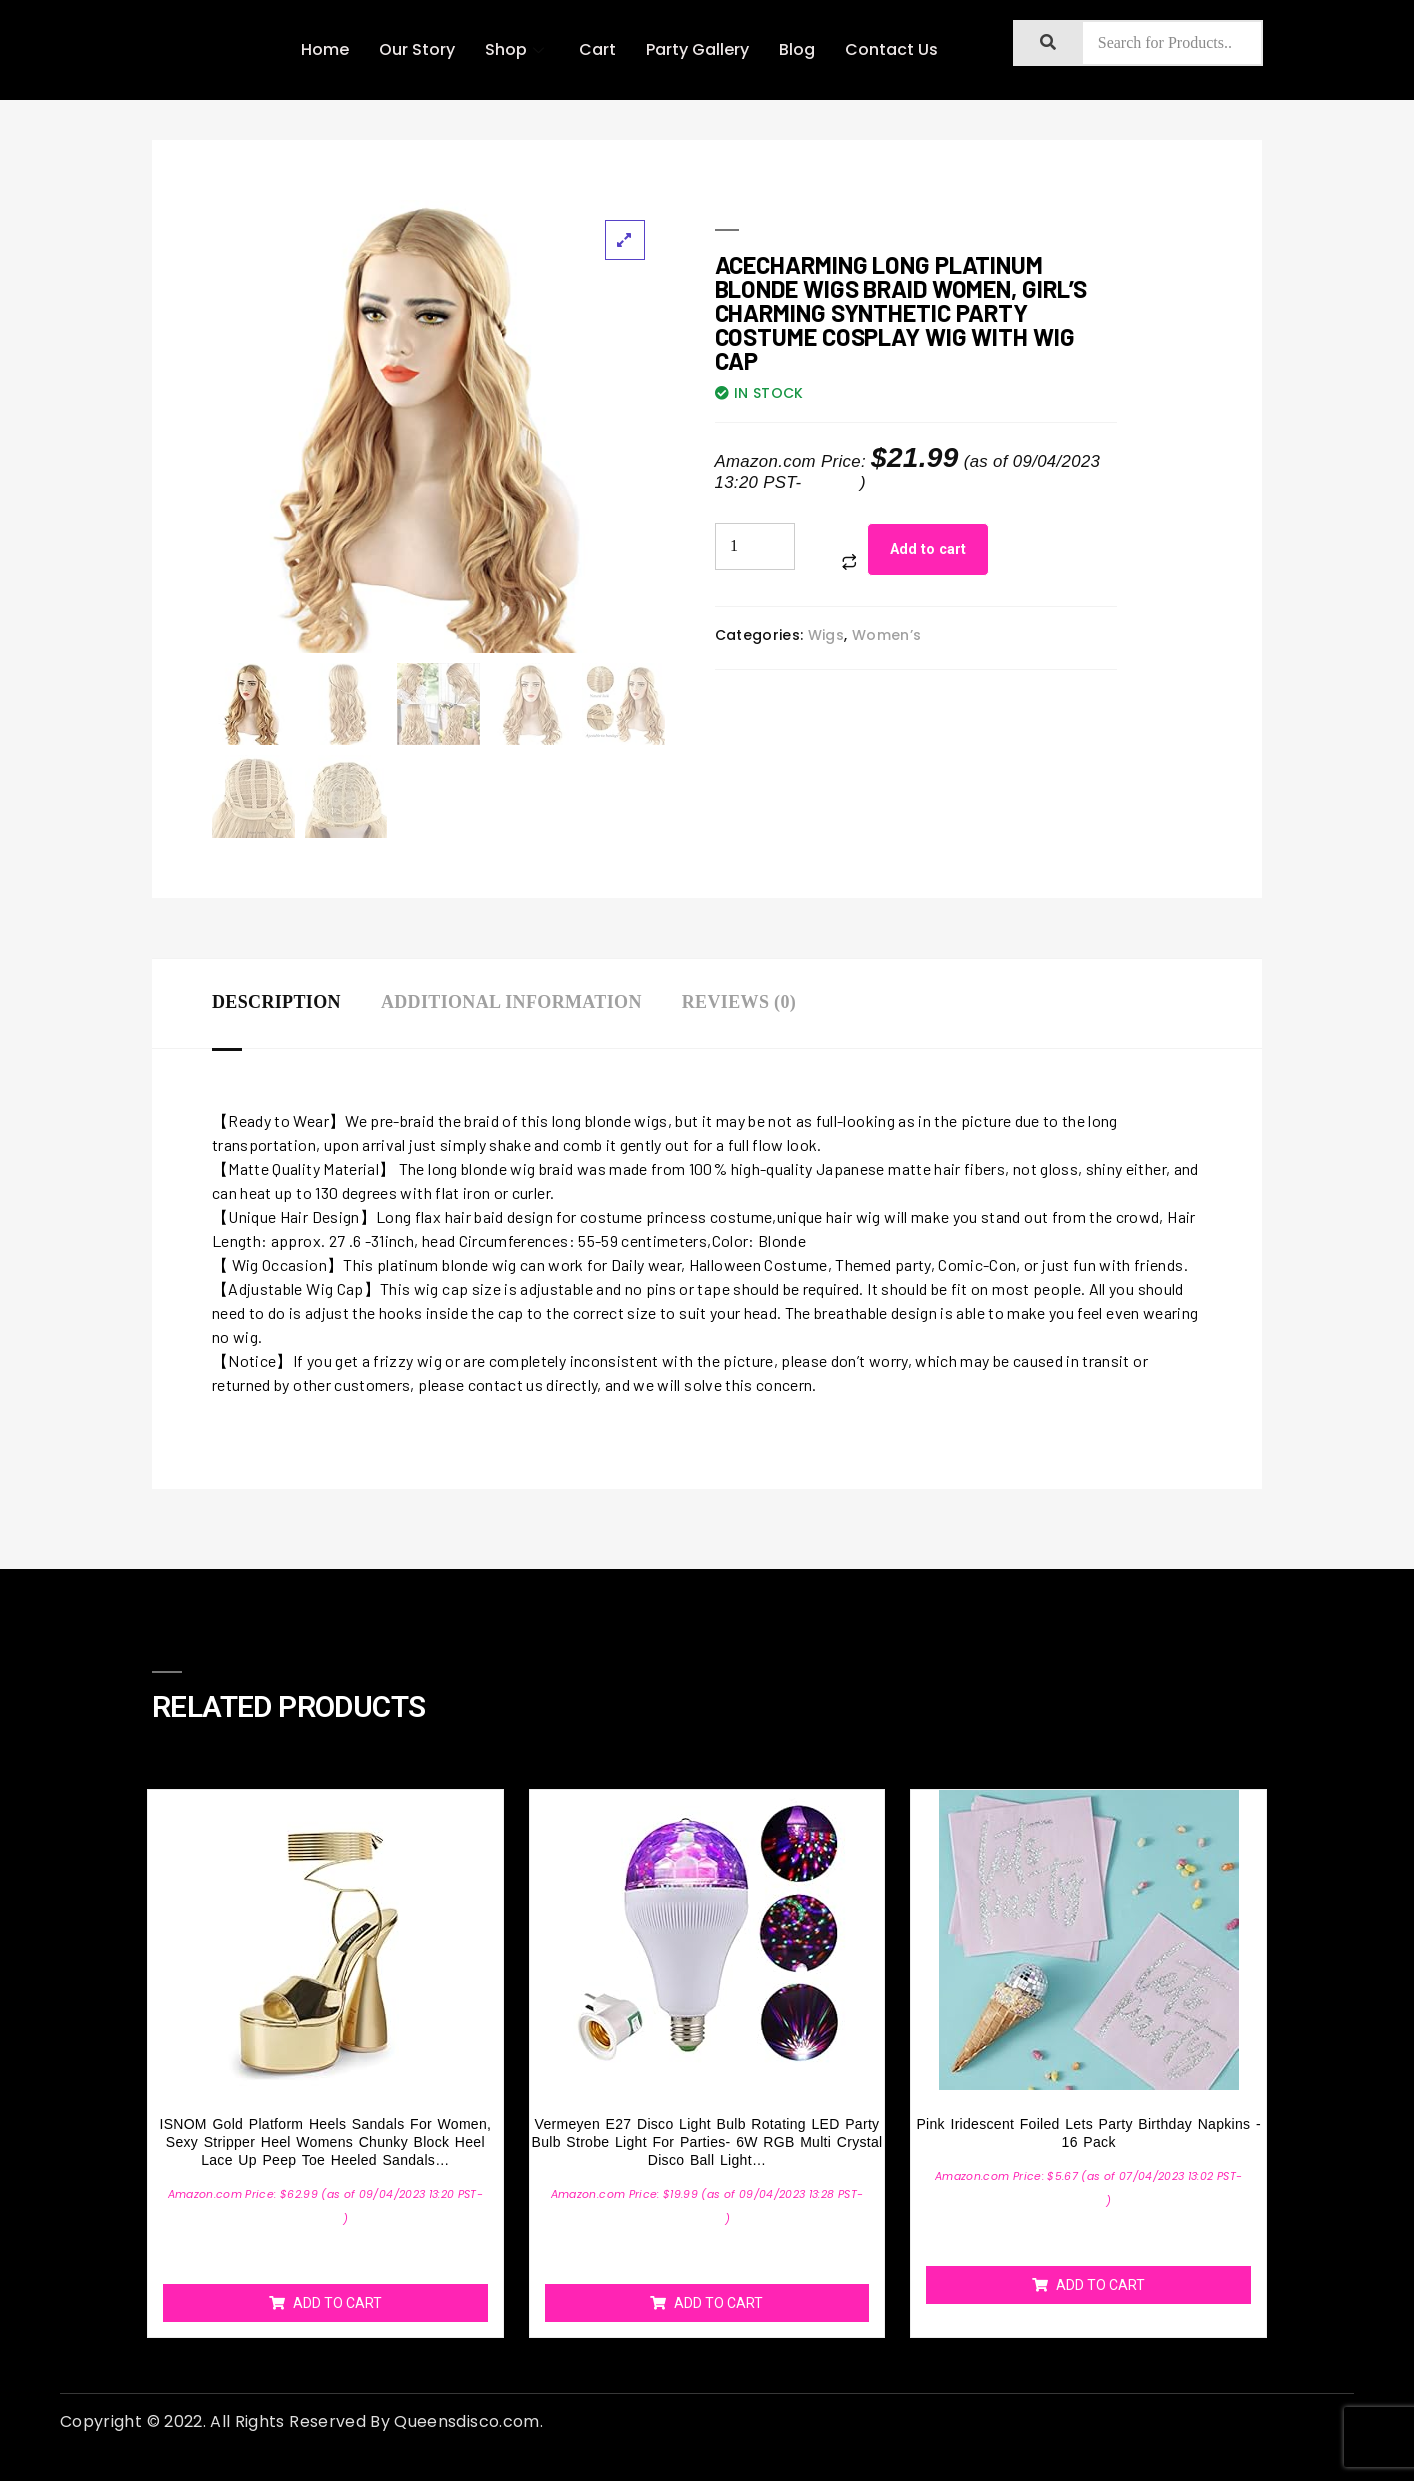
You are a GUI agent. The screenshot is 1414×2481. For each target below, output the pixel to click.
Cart (597, 49)
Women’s (886, 635)
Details (833, 482)
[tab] (296, 1003)
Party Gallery (697, 49)
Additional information (511, 1002)
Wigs (826, 635)
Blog (797, 49)
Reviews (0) (739, 1002)
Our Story (417, 49)
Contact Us (891, 49)
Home (325, 49)
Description (276, 1002)
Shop (517, 49)
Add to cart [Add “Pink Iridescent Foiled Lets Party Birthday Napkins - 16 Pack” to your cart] (1100, 2285)
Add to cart (928, 549)
